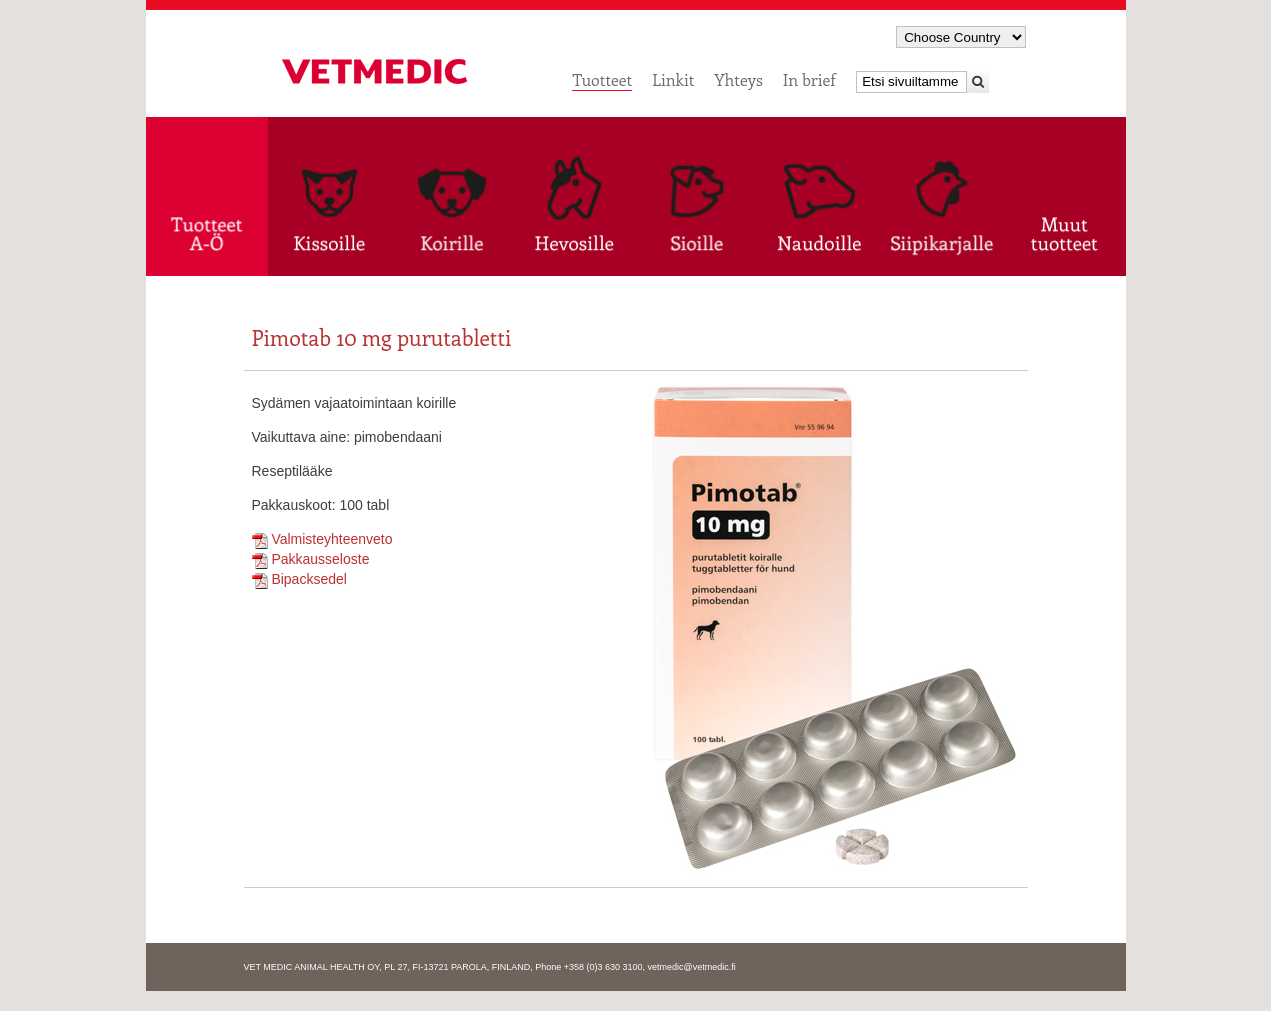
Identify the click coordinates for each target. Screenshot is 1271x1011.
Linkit (673, 79)
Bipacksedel (299, 579)
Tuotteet (602, 79)
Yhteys (738, 79)
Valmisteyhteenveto (322, 539)
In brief (809, 79)
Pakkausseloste (311, 559)
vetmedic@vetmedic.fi (692, 967)
